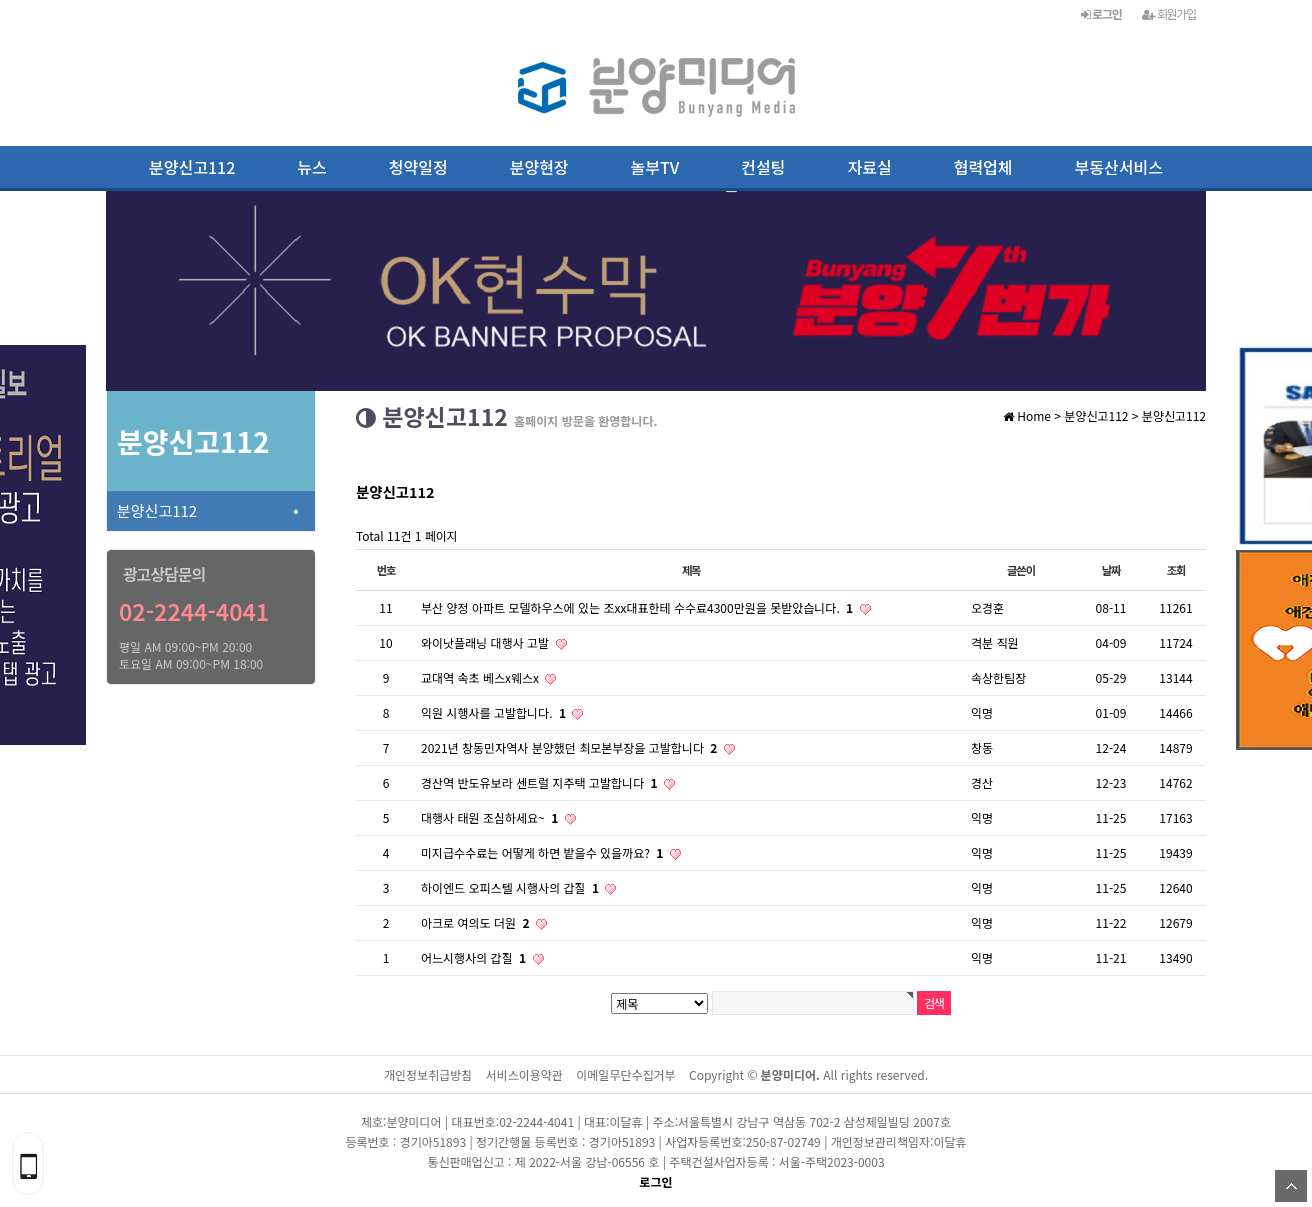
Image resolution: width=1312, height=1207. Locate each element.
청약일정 (418, 167)
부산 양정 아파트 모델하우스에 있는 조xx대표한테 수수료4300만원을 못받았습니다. (639, 607)
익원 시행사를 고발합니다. (495, 712)
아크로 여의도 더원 (477, 922)
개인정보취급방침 (428, 1074)
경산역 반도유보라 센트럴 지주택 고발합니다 (541, 782)
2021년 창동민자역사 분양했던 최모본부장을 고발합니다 (571, 747)
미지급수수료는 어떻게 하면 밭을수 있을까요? (544, 852)
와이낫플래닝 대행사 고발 (487, 642)
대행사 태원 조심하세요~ (491, 817)
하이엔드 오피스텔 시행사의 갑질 (511, 887)
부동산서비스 (1119, 167)
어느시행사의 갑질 (475, 957)
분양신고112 (192, 167)
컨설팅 (763, 167)
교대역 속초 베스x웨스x (481, 677)
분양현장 (539, 167)
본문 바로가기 (0, 0)
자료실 (870, 167)
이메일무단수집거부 (625, 1074)
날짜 (1111, 570)
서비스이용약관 (524, 1074)
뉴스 (311, 167)
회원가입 (1169, 13)
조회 (1176, 570)
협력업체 (983, 167)
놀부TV (655, 167)
